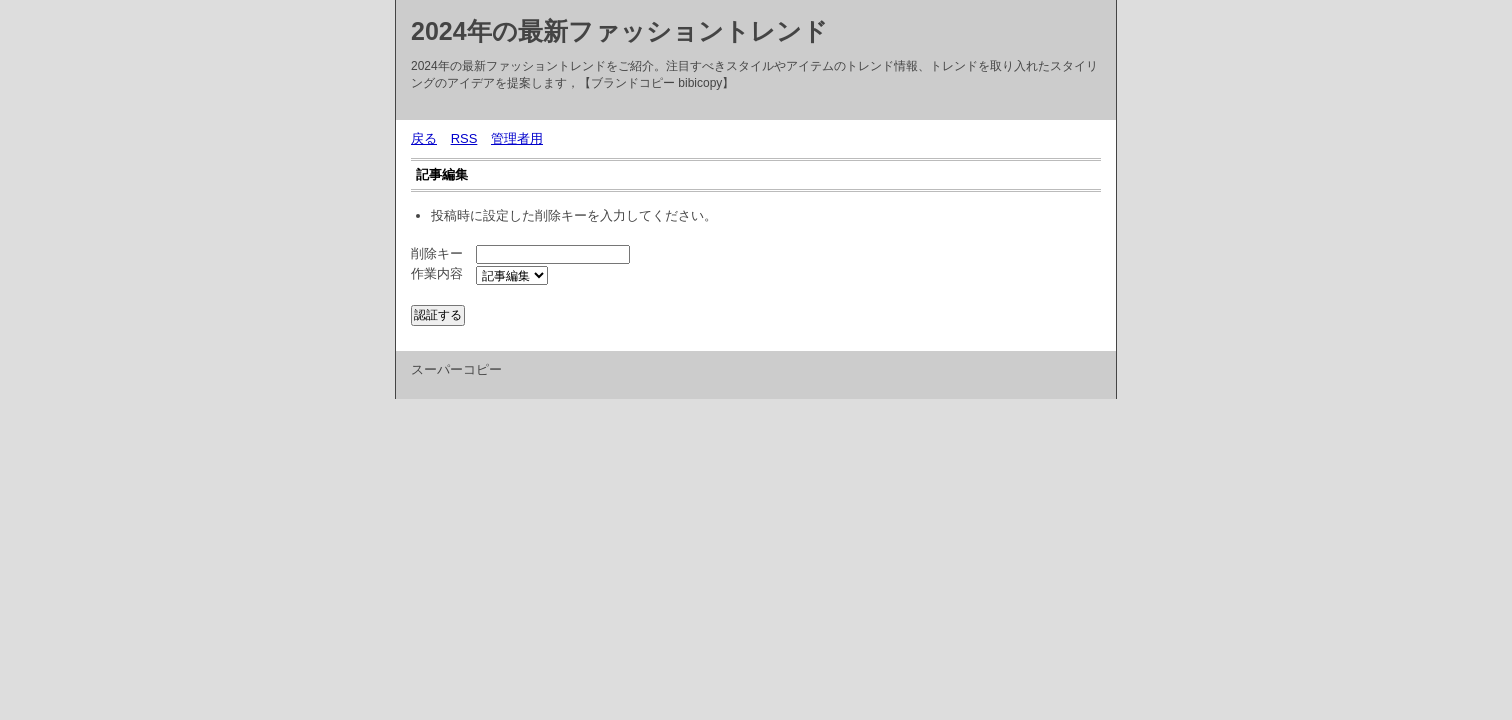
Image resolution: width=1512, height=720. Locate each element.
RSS (464, 138)
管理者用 (517, 138)
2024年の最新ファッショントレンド (619, 31)
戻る (424, 138)
